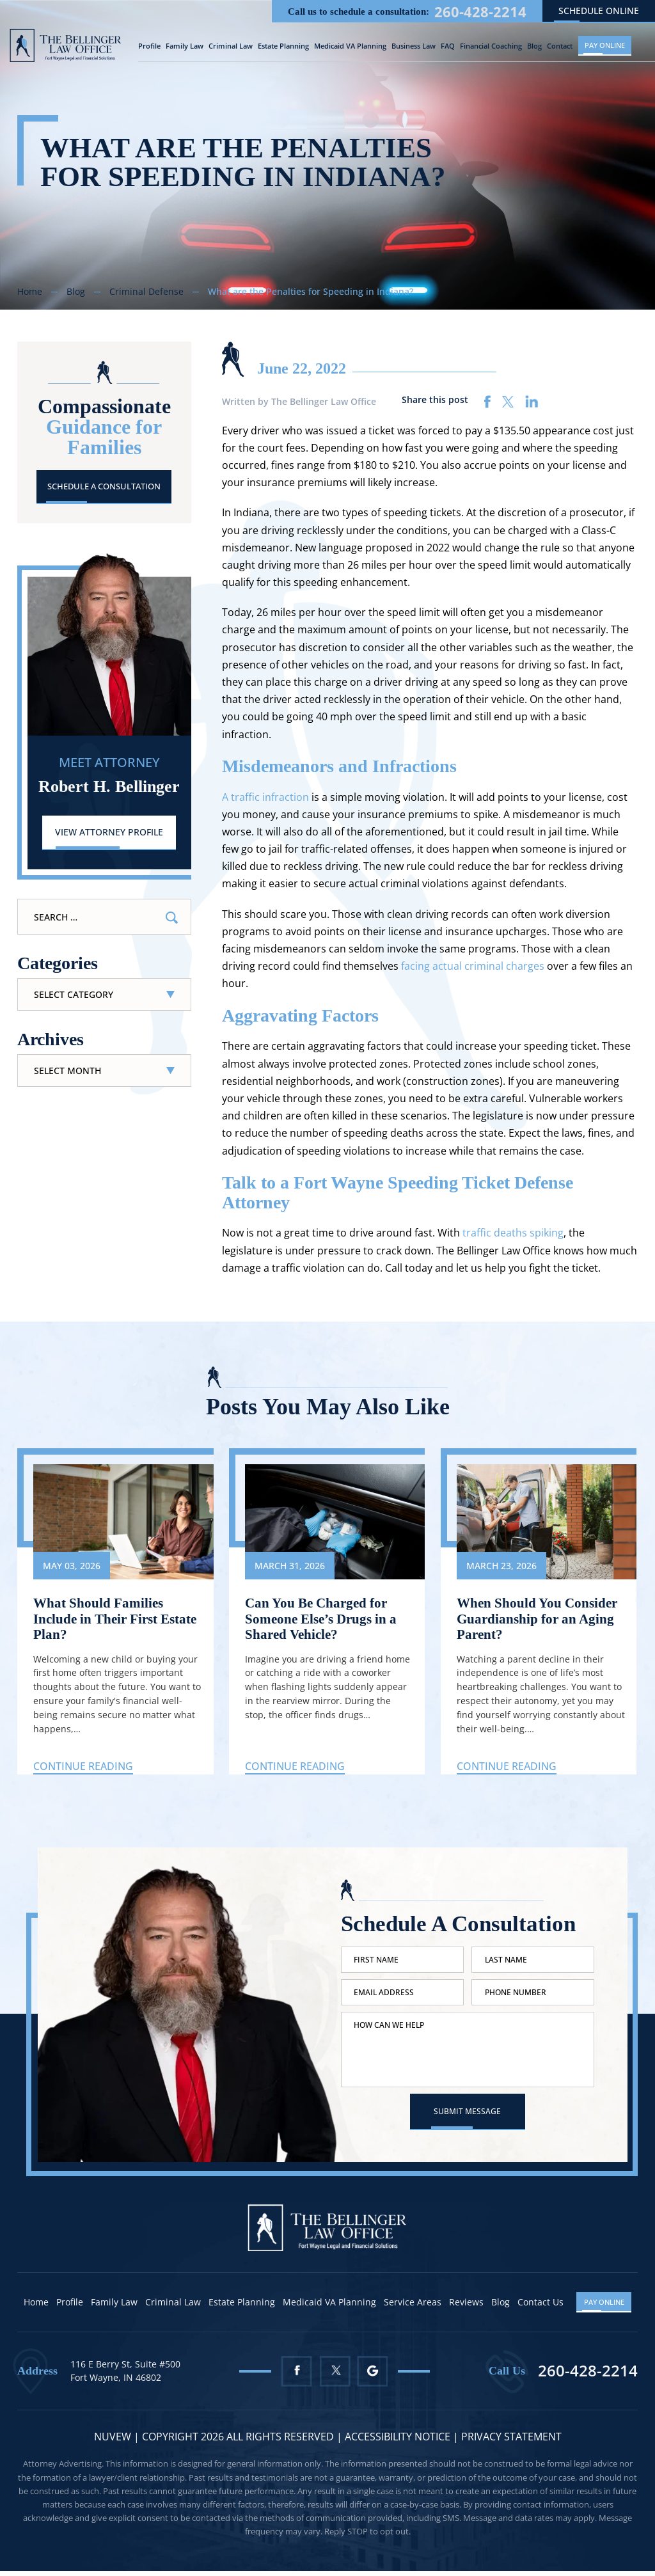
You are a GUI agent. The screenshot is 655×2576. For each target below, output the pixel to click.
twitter (508, 401)
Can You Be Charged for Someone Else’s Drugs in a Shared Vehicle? (325, 1619)
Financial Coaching (491, 46)
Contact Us (542, 2307)
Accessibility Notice (399, 2442)
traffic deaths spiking (513, 1233)
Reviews (467, 2307)
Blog (534, 46)
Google (374, 2376)
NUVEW (112, 2442)
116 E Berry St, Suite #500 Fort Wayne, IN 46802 (125, 2376)
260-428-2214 (480, 11)
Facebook (296, 2376)
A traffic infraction (265, 796)
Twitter (335, 2376)
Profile (149, 46)
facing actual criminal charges (472, 966)
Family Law (184, 46)
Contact (559, 46)
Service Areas (414, 2307)
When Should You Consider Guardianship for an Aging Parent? (540, 1619)
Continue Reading (83, 1767)
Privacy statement (511, 2442)
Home (37, 2307)
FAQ (448, 46)
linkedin (532, 401)
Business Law (413, 46)
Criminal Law (231, 46)
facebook (487, 401)
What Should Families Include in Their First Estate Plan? (99, 1619)
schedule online (598, 10)
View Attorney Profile (109, 832)
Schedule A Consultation (104, 485)
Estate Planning (283, 46)
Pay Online (605, 44)
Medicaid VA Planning (350, 46)
